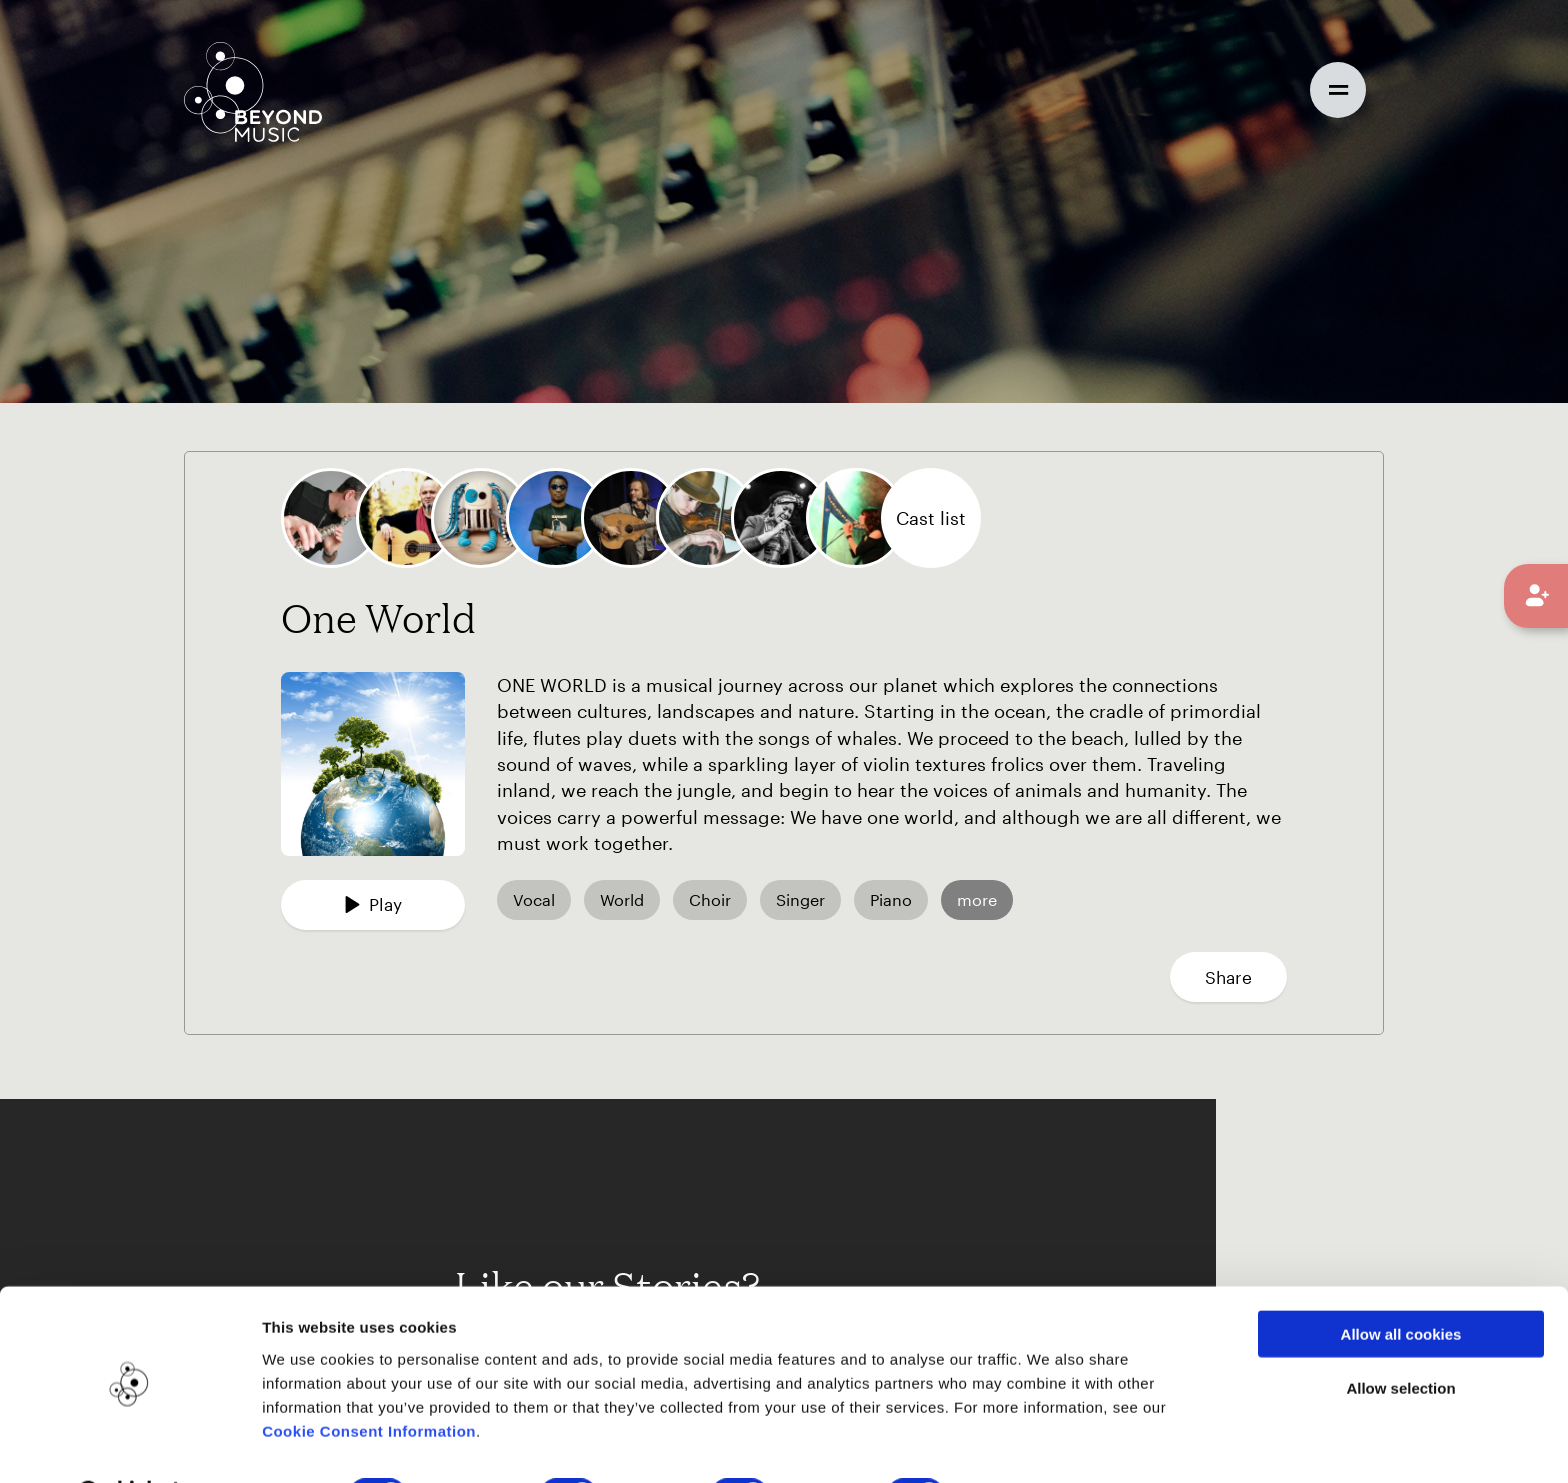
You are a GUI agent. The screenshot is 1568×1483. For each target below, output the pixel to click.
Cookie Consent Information (369, 1378)
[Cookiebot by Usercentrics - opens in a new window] (129, 1444)
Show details (1028, 1443)
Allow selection (1400, 1336)
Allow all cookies (1401, 1281)
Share (1228, 977)
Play (373, 904)
